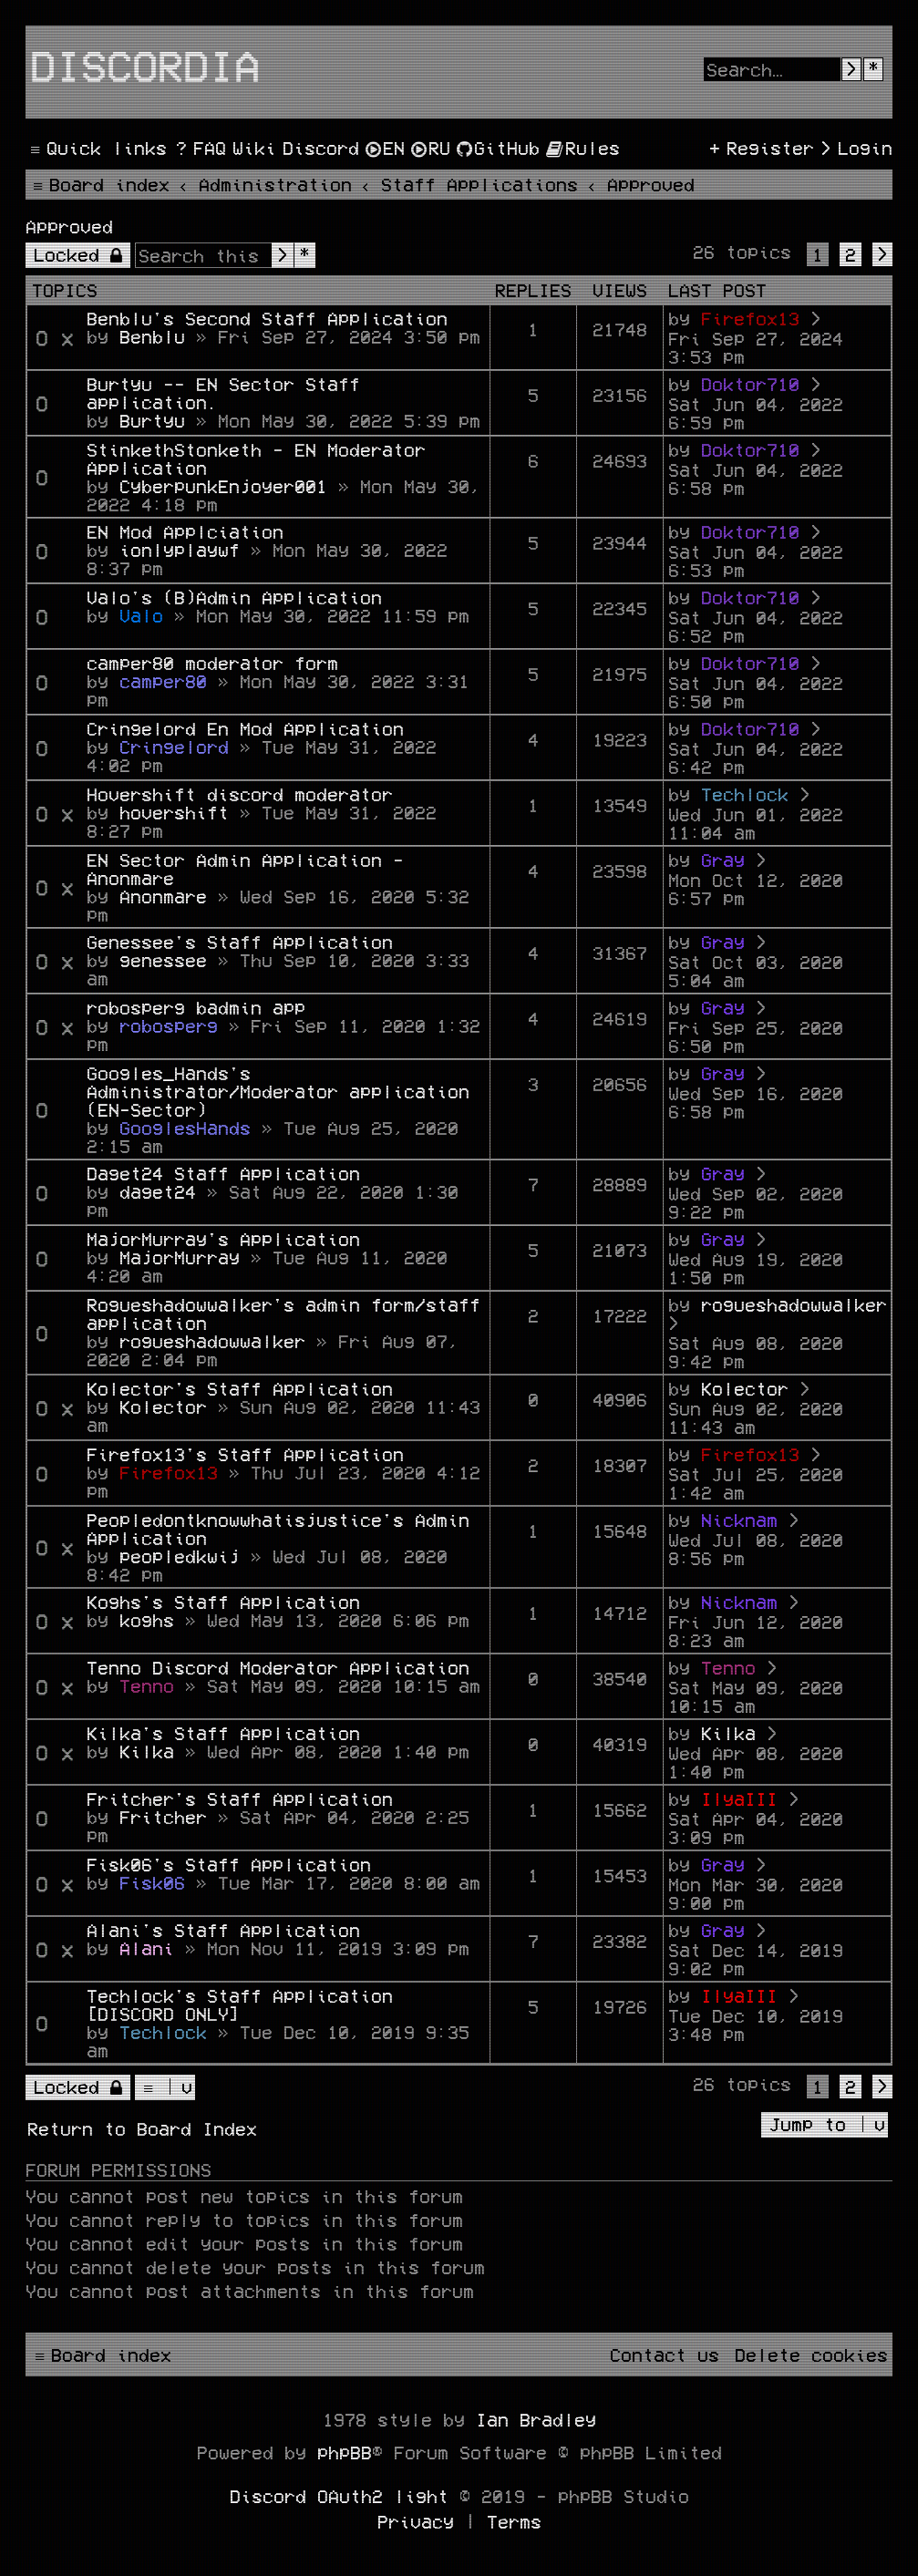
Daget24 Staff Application (223, 1173)
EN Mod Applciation (185, 531)
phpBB (344, 2452)
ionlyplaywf (179, 549)
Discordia (145, 65)
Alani (146, 1948)
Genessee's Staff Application (240, 941)
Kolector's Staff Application (240, 1388)
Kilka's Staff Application (223, 1733)
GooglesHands (185, 1127)
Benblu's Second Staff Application (267, 318)
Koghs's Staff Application (223, 1601)
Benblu (152, 336)
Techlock (745, 794)
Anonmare (163, 896)
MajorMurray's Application (223, 1239)
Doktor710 (750, 384)
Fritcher (163, 1816)
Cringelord (174, 746)
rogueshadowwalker (212, 1341)
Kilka (146, 1751)
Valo (141, 615)
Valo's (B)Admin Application (234, 597)
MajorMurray (179, 1257)
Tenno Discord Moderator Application (278, 1667)
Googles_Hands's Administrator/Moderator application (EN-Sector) (278, 1091)
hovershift (174, 812)
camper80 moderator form (212, 662)
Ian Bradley (536, 2419)
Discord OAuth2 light (339, 2496)
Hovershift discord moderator (240, 794)
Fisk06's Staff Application (229, 1864)
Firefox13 (750, 318)
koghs (146, 1620)
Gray (723, 859)
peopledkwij (179, 1556)
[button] (882, 254)
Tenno (146, 1685)
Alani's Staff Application (223, 1930)
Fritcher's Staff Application (240, 1798)
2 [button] (850, 254)
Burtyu (152, 420)
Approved (69, 226)
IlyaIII (739, 1798)
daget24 (157, 1191)
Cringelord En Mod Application (245, 728)
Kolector (163, 1406)
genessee (163, 960)
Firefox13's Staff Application (245, 1454)
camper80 (163, 681)
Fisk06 (152, 1882)
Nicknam (739, 1519)
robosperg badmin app (196, 1007)
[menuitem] (198, 148)
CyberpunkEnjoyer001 (223, 486)
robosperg (168, 1025)
